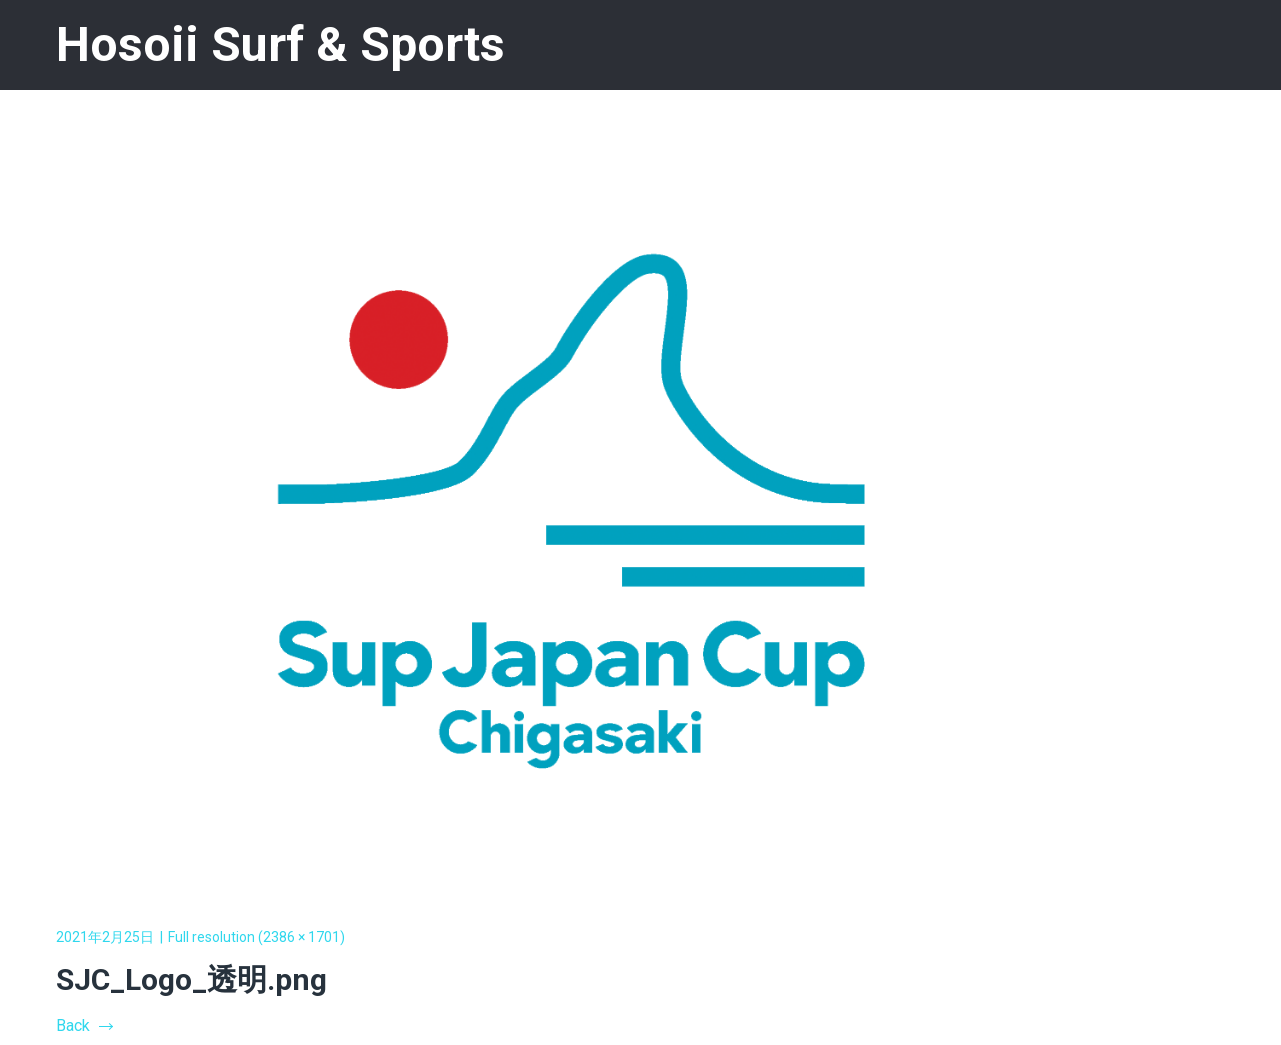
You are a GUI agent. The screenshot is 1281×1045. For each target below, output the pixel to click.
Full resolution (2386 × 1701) (256, 937)
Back (84, 1025)
